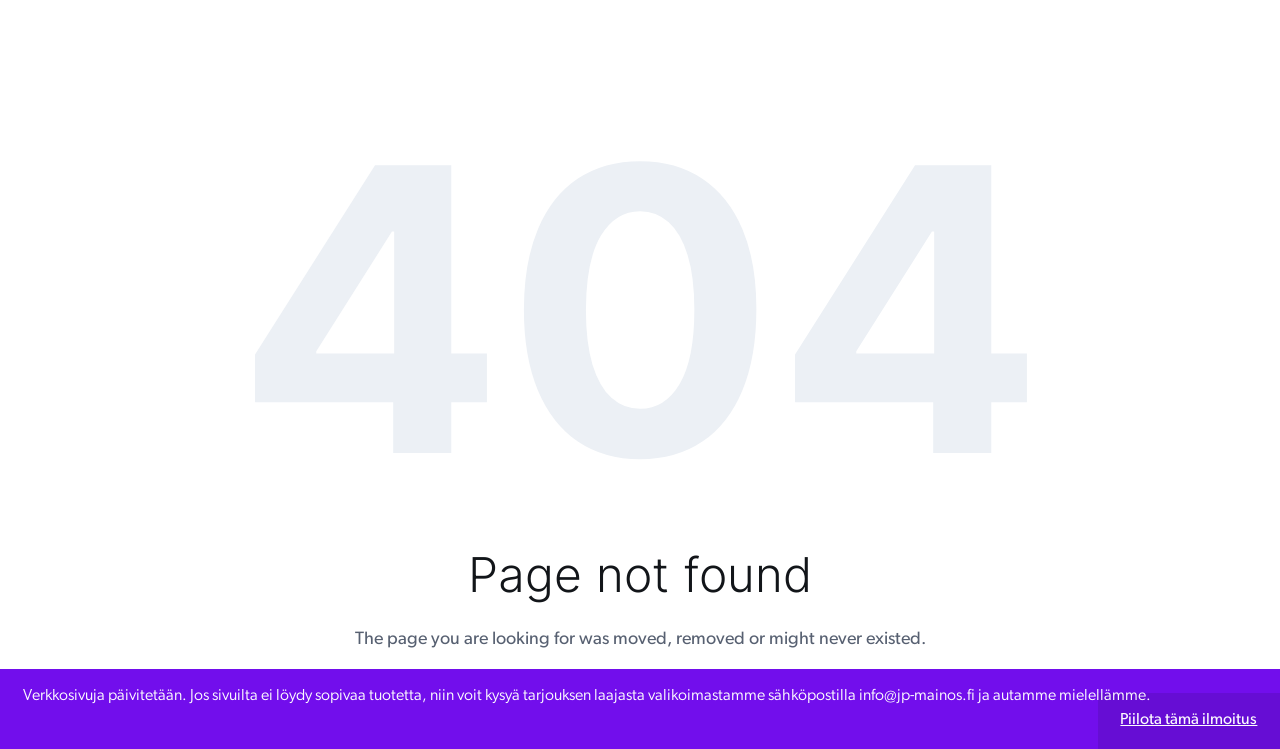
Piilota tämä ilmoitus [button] (1188, 720)
